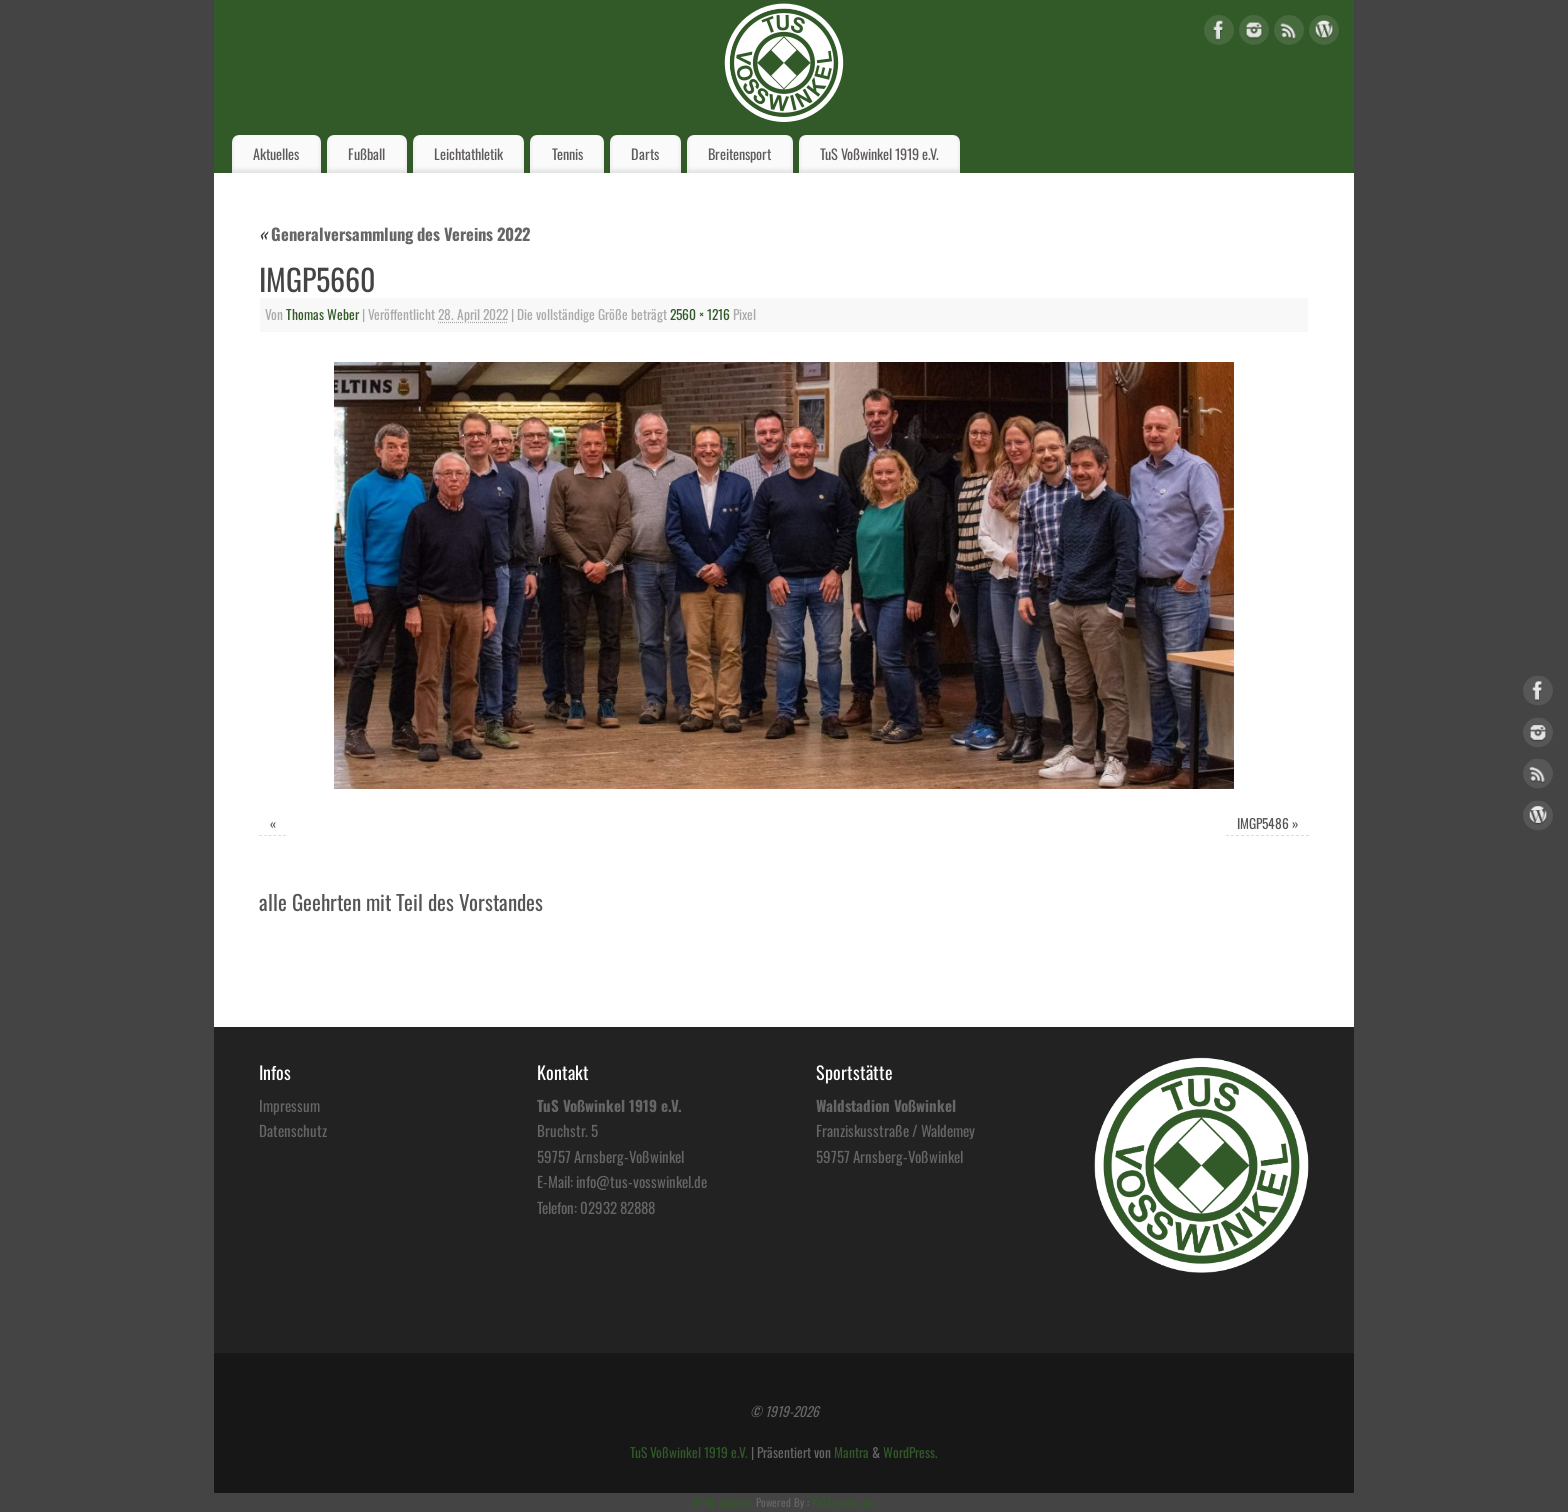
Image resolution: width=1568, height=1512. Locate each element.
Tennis (567, 153)
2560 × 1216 (700, 314)
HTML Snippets (723, 1502)
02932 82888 (617, 1207)
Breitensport (739, 153)
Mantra (851, 1452)
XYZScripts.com (843, 1502)
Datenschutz (293, 1130)
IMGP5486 (1263, 823)
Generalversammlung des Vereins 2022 (394, 233)
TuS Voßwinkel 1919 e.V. (879, 153)
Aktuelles (276, 153)
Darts (645, 153)
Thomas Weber (322, 314)
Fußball (366, 153)
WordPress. (910, 1452)
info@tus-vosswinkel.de (641, 1181)
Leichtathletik (468, 153)
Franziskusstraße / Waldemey (895, 1130)
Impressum (289, 1105)
